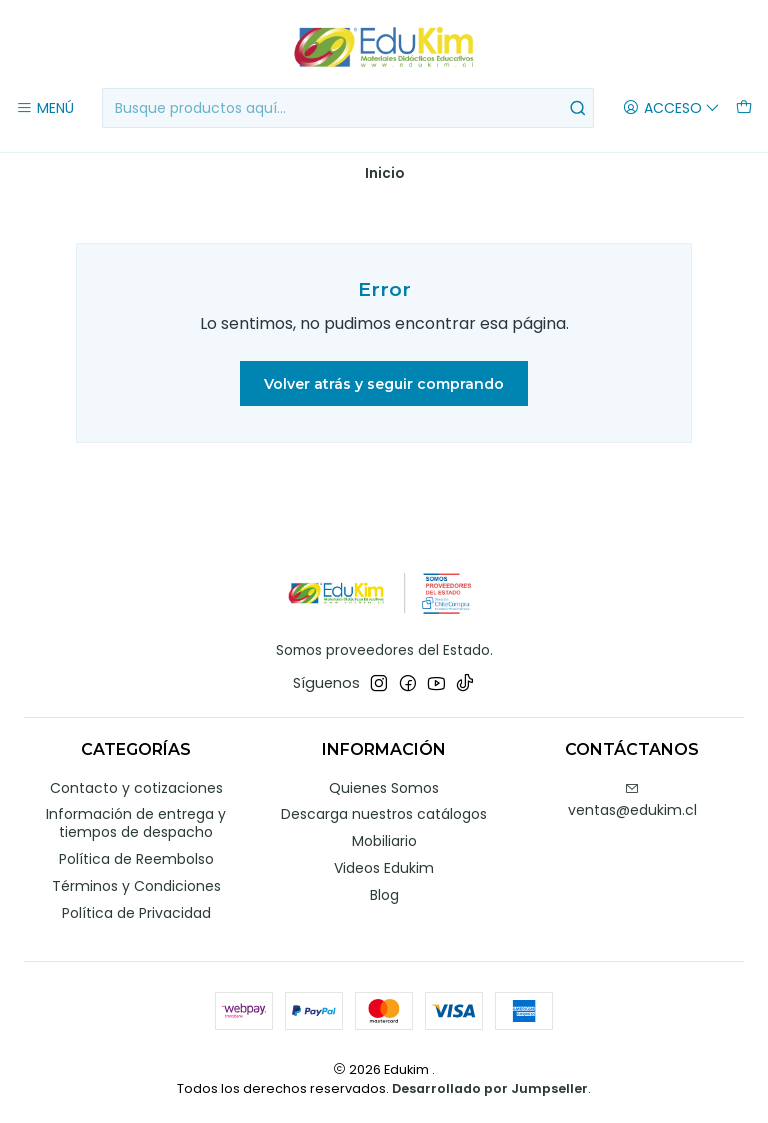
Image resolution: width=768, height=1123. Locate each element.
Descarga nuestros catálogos (384, 814)
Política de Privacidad (136, 913)
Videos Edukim (384, 868)
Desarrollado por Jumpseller (490, 1088)
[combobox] (348, 108)
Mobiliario (384, 841)
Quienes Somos (384, 788)
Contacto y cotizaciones (136, 788)
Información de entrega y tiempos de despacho (136, 823)
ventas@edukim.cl (632, 801)
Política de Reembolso (136, 859)
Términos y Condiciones (136, 886)
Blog (384, 895)
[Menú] (45, 108)
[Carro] (744, 108)
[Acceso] (671, 108)
